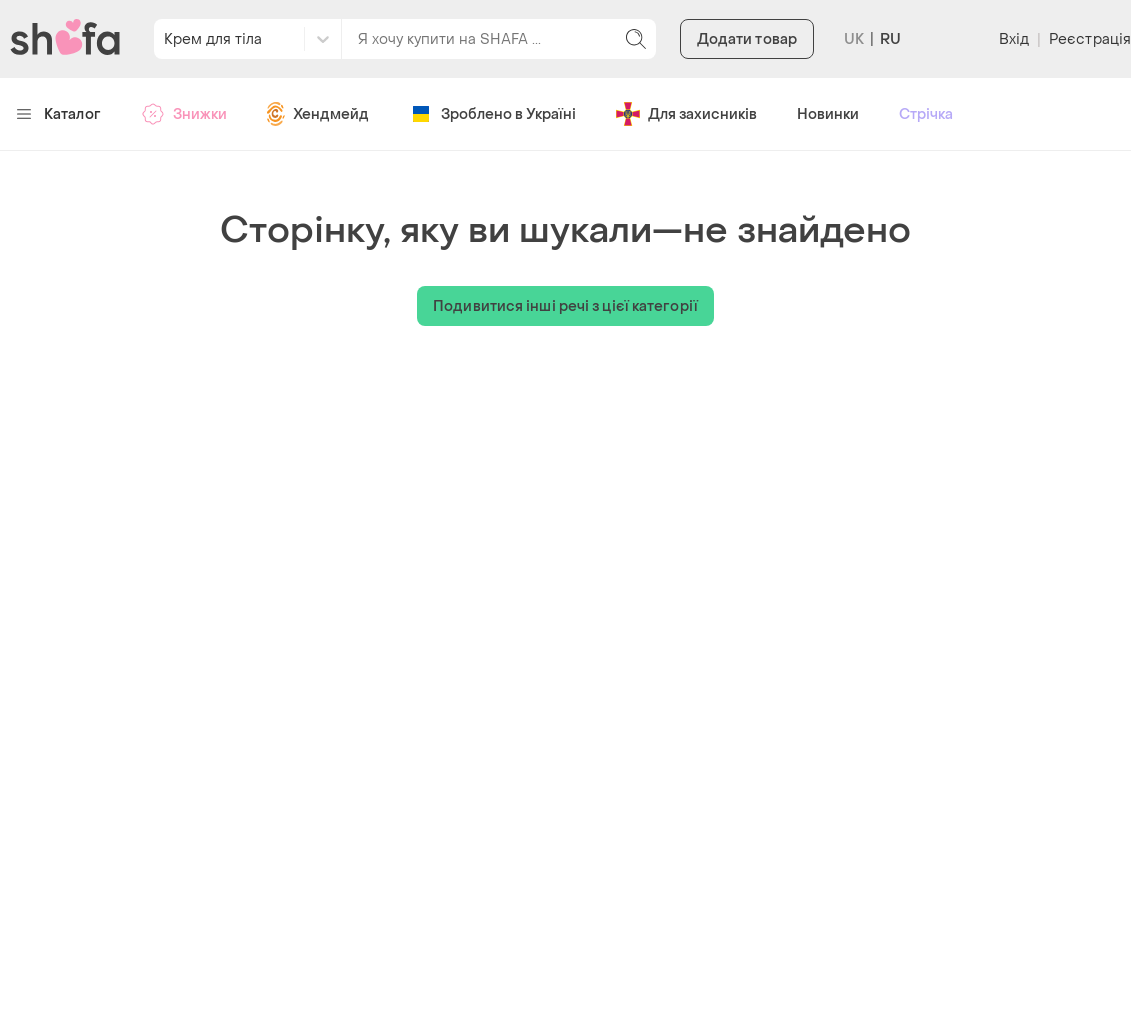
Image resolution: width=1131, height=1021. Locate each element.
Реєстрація (1090, 39)
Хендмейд (318, 114)
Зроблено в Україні (492, 114)
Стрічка (926, 114)
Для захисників (686, 114)
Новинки (828, 114)
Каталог (58, 114)
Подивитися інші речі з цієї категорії (565, 306)
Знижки (184, 114)
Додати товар (747, 39)
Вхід (1014, 39)
